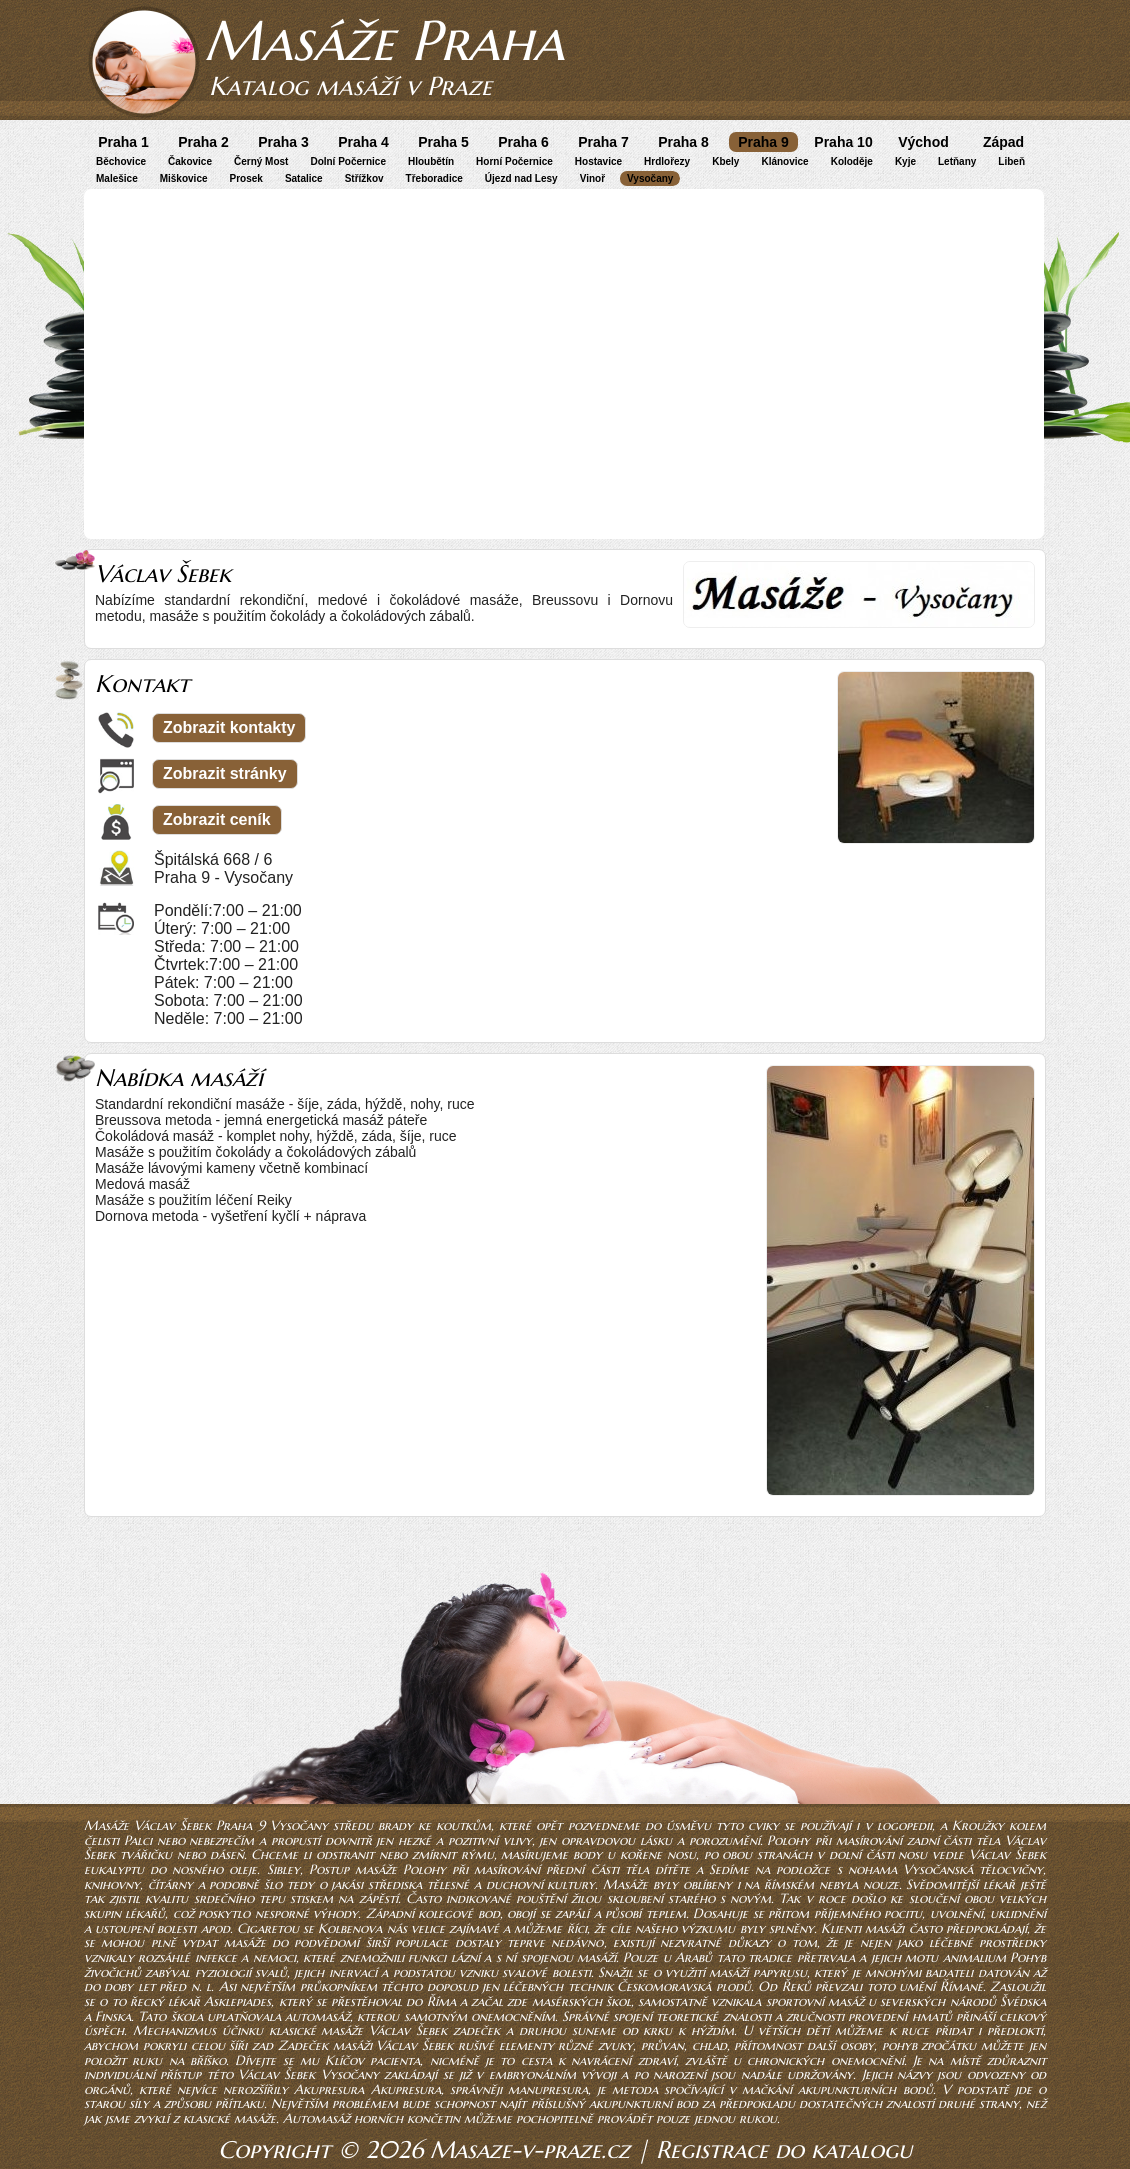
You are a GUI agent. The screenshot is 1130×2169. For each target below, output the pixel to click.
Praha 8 (683, 142)
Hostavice (598, 161)
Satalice (304, 178)
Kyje (905, 161)
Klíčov (344, 2060)
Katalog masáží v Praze (350, 86)
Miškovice (184, 178)
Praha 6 (523, 142)
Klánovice (784, 161)
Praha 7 (603, 142)
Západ (1003, 142)
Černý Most (261, 161)
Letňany (957, 161)
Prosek (246, 178)
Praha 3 (283, 142)
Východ (923, 142)
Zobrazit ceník (217, 819)
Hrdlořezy (667, 161)
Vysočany (650, 178)
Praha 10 (843, 142)
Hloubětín (431, 161)
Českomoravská (664, 1986)
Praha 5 (443, 142)
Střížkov (364, 178)
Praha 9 (763, 142)
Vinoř (592, 178)
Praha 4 (363, 142)
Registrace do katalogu (784, 2150)
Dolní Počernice (348, 161)
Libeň (1011, 161)
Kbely (725, 161)
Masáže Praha (384, 40)
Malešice (117, 178)
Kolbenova (350, 1928)
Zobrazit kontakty (229, 727)
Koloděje (852, 161)
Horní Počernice (514, 161)
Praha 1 (123, 142)
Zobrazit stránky (225, 773)
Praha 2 (203, 142)
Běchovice (121, 161)
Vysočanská (938, 1869)
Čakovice (190, 161)
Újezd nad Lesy (521, 178)
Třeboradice (434, 178)
